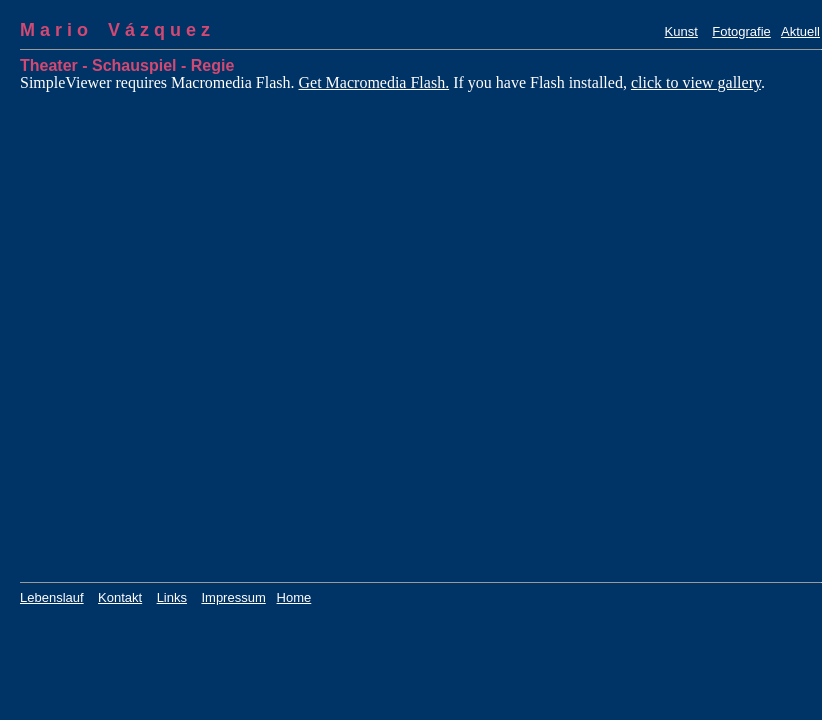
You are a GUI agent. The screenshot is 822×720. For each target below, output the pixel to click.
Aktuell (800, 31)
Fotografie (741, 31)
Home (294, 597)
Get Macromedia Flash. (374, 82)
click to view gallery (696, 82)
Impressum (233, 597)
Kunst (681, 31)
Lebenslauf (52, 597)
